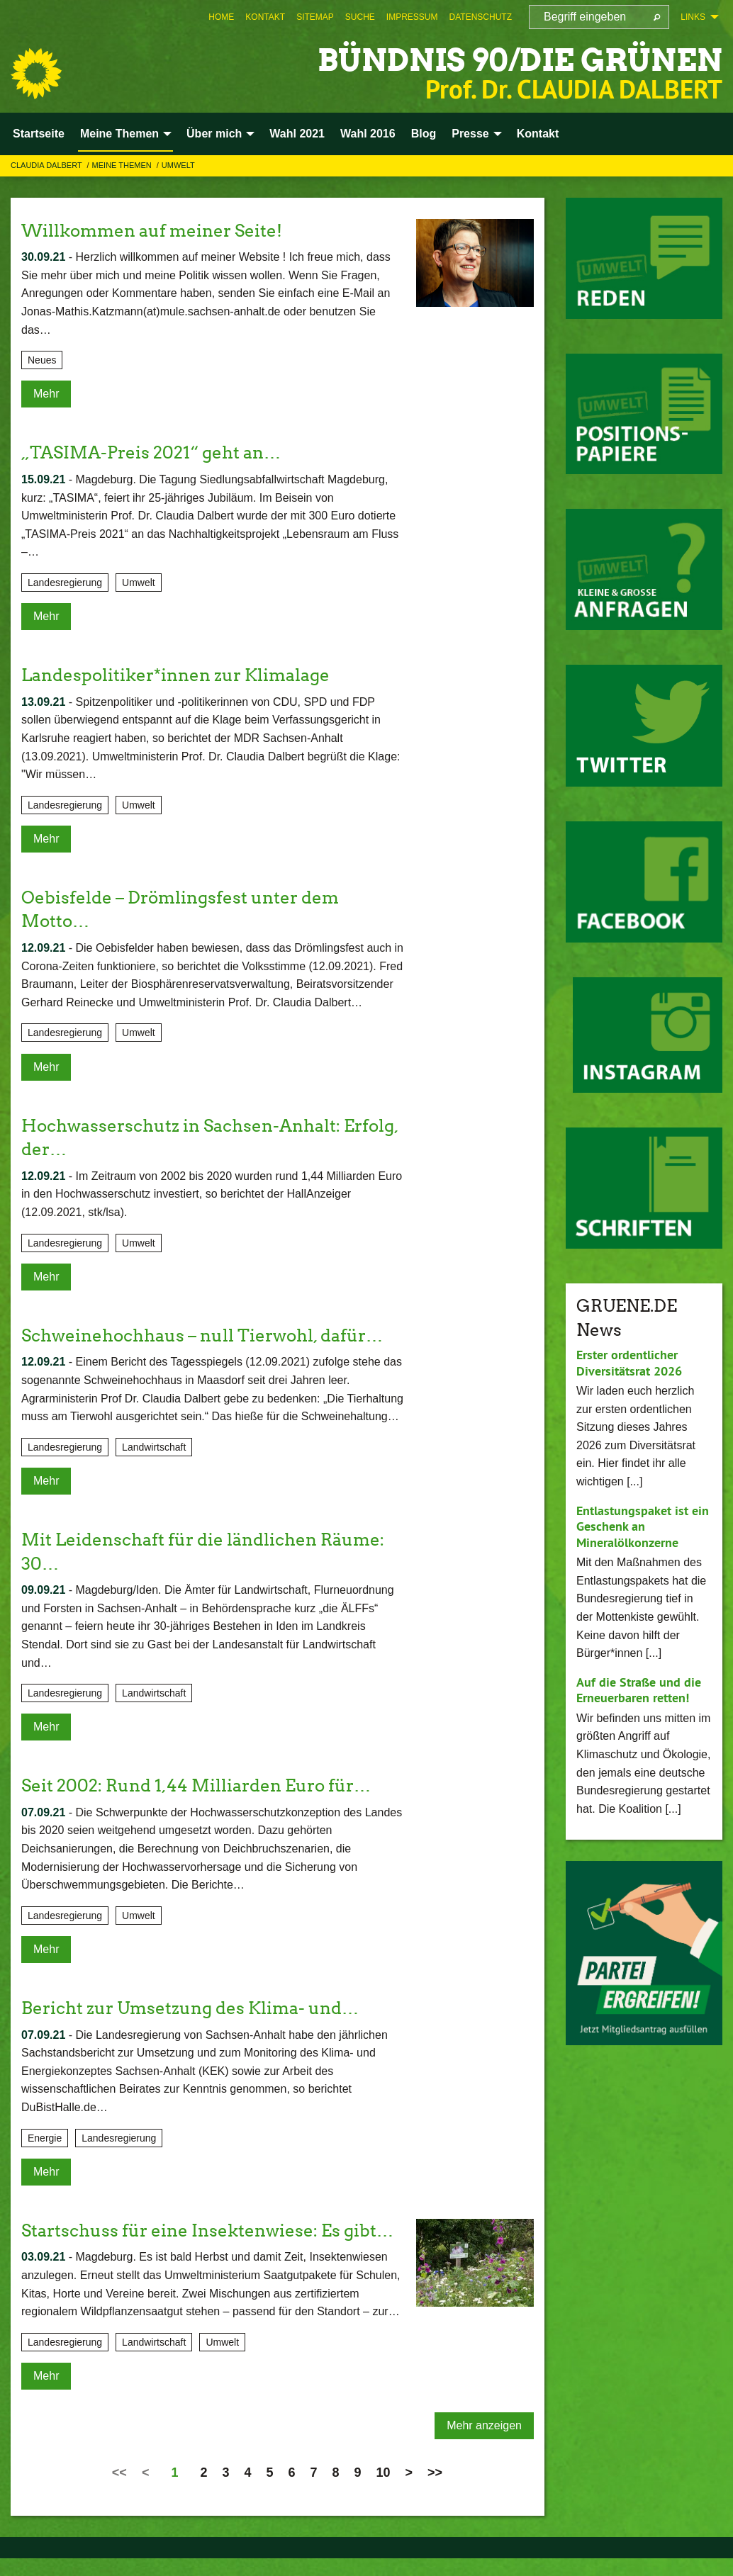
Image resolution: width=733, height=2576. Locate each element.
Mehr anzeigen (484, 2425)
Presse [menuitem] (470, 134)
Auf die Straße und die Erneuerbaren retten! (638, 1690)
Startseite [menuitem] (39, 134)
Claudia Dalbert (47, 165)
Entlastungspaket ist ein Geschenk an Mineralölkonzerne (642, 1526)
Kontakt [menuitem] (538, 134)
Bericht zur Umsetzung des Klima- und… (190, 2008)
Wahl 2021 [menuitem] (297, 134)
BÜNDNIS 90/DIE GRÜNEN (515, 60)
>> (434, 2472)
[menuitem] (221, 17)
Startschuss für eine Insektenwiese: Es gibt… (207, 2230)
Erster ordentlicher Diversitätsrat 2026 (629, 1362)
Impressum (412, 17)
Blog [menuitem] (424, 134)
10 (383, 2472)
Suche (360, 17)
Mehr (46, 394)
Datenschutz (480, 17)
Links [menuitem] (693, 17)
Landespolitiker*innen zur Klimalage (175, 675)
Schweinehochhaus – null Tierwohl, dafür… (202, 1335)
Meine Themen (123, 165)
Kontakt (265, 17)
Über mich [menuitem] (214, 134)
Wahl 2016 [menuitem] (368, 134)
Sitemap (315, 17)
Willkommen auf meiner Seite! (151, 230)
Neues (42, 360)
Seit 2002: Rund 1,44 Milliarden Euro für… (196, 1785)
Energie (45, 2138)
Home (221, 17)
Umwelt (178, 165)
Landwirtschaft (154, 1447)
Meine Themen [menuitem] (119, 134)
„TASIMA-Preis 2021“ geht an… (151, 452)
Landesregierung (65, 582)
